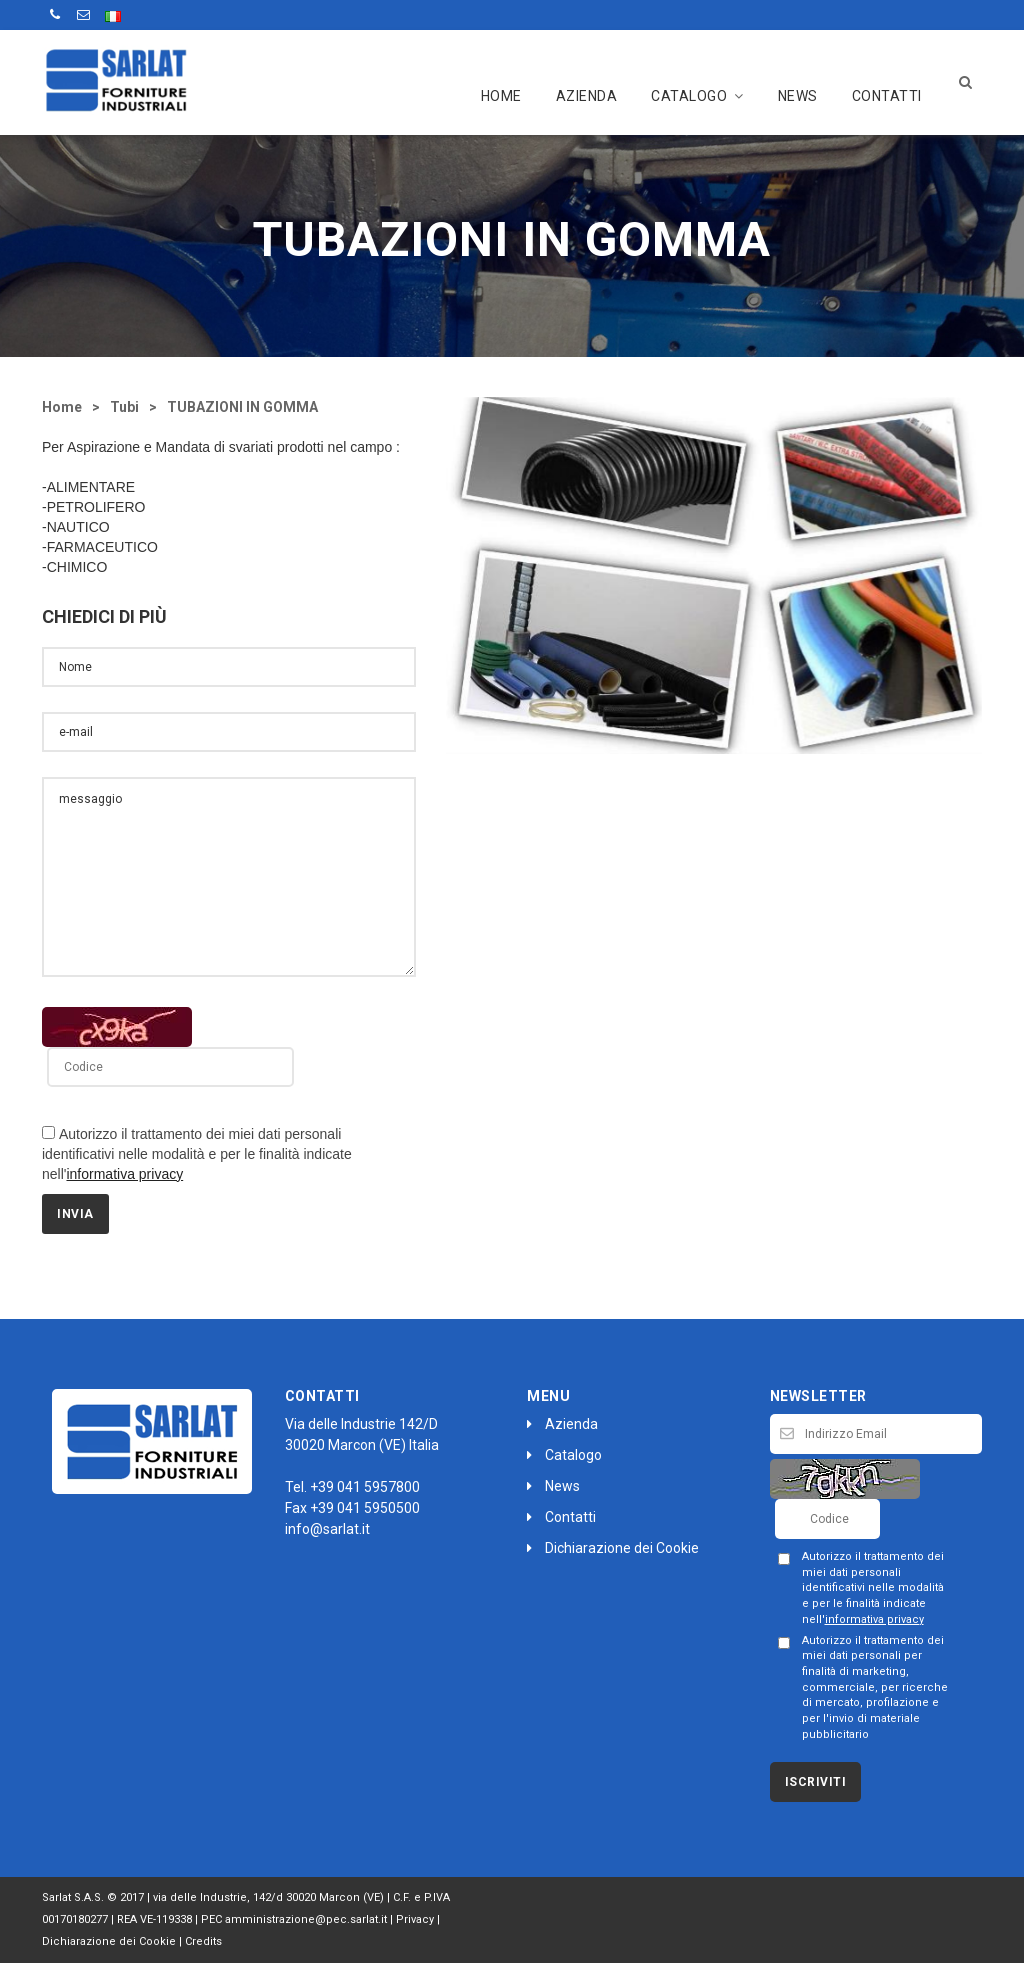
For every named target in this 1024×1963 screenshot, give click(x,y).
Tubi (124, 407)
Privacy (415, 1919)
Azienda (587, 96)
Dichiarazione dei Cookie (613, 1548)
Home (501, 96)
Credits (203, 1941)
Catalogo (697, 96)
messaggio (229, 877)
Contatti (887, 96)
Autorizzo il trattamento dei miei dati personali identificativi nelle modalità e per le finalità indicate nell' (197, 1154)
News (798, 96)
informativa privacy (124, 1174)
